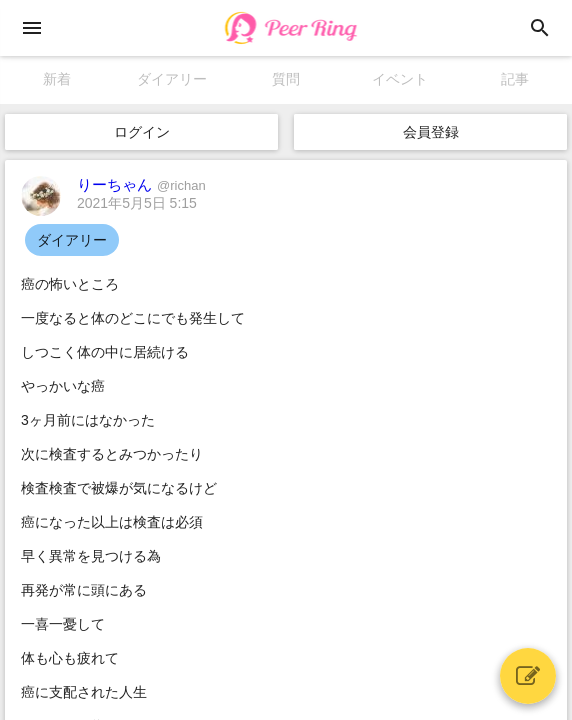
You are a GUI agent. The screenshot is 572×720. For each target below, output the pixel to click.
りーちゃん (141, 184)
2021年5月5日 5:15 (137, 203)
